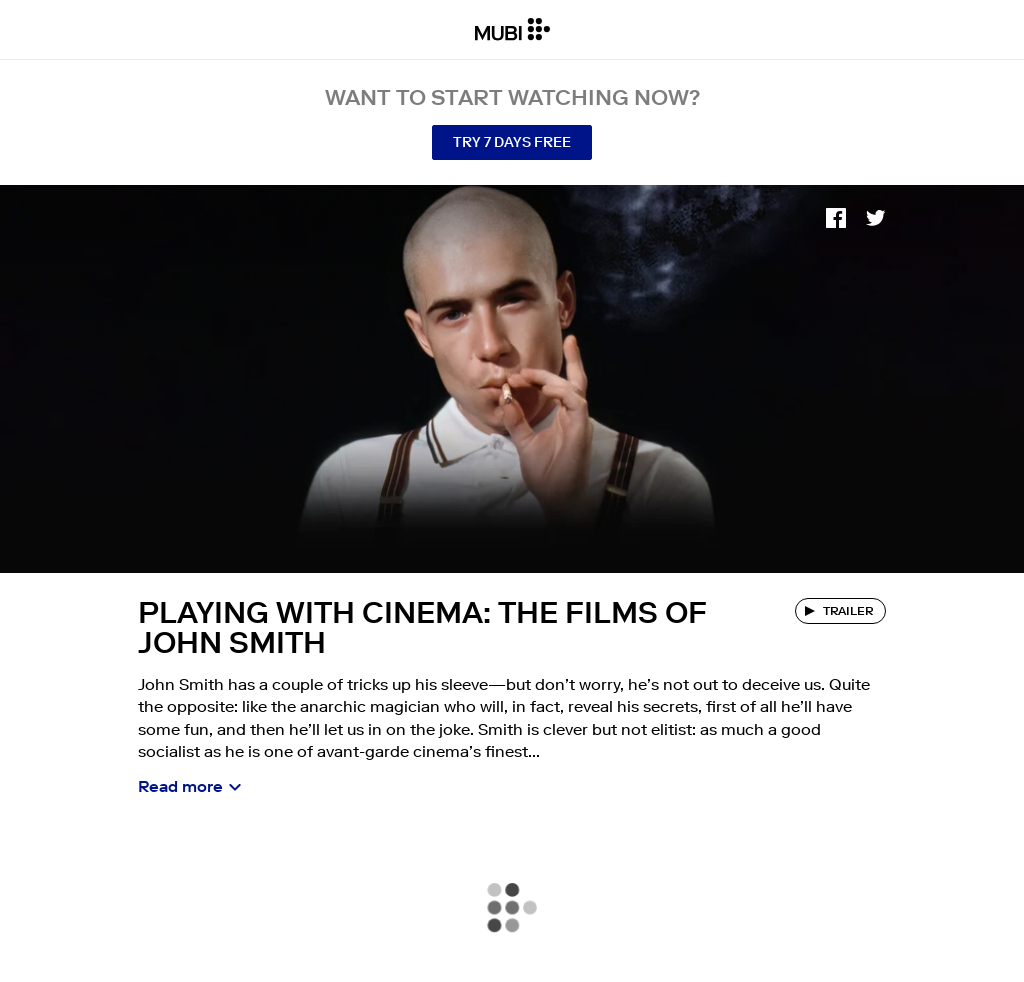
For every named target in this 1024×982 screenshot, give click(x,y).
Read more (180, 786)
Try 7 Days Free (512, 142)
